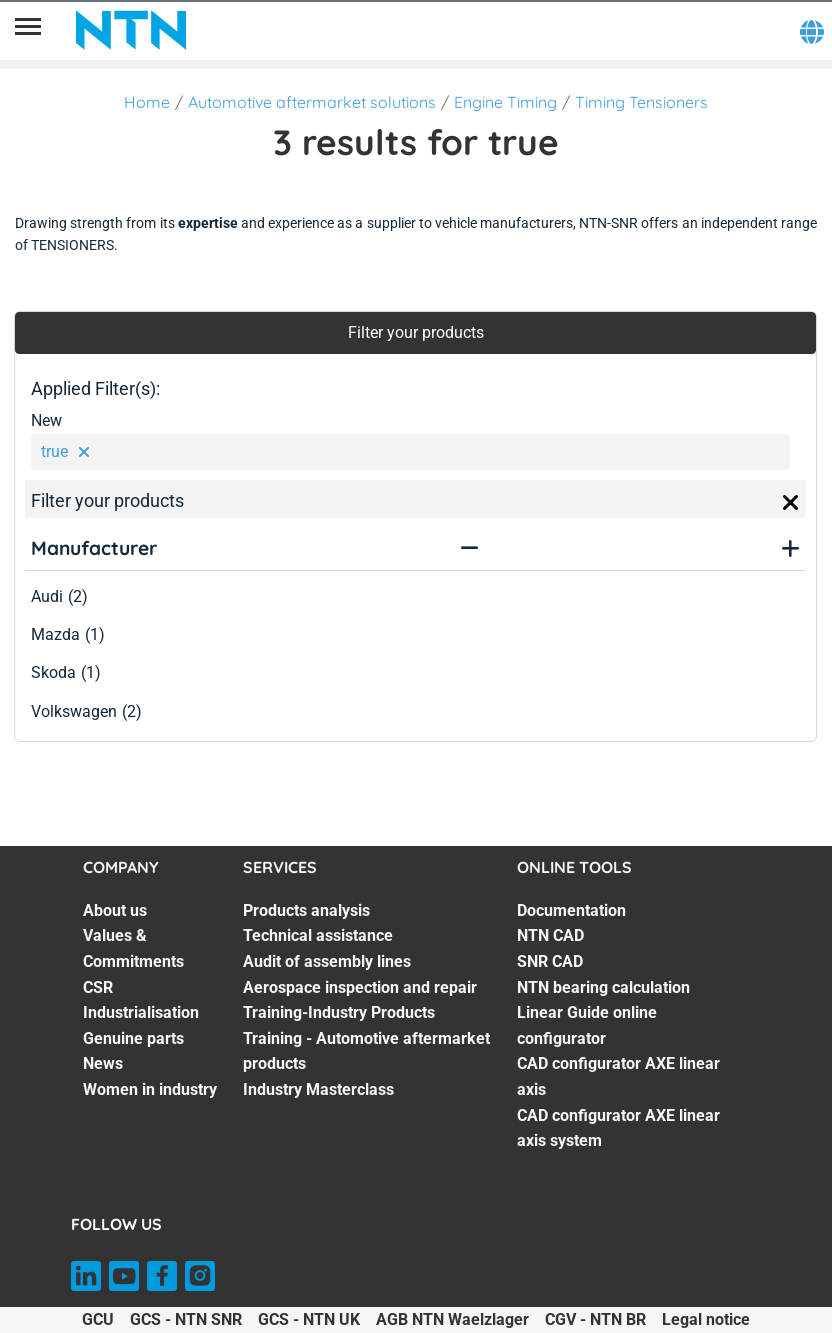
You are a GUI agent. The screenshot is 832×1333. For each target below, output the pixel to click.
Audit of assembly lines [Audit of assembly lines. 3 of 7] (327, 961)
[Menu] (28, 30)
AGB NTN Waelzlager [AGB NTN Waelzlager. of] (452, 1319)
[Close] (791, 503)
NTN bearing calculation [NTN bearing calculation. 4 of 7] (603, 987)
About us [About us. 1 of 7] (115, 910)
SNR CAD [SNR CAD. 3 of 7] (550, 961)
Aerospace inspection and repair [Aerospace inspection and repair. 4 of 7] (360, 987)
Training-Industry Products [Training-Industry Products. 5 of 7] (339, 1012)
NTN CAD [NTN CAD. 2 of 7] (550, 935)
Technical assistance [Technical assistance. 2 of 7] (318, 935)
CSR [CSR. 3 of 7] (98, 987)
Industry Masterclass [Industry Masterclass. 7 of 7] (318, 1089)
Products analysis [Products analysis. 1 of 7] (306, 910)
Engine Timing (505, 102)
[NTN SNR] (131, 30)
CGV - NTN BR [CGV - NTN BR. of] (595, 1319)
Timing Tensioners (641, 102)
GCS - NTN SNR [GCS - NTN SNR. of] (186, 1319)
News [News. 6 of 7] (103, 1063)
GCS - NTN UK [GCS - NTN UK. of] (309, 1319)
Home (147, 102)
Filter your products (416, 332)
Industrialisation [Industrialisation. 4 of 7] (141, 1012)
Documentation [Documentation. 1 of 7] (571, 910)
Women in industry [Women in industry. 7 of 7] (150, 1089)
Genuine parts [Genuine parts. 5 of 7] (133, 1038)
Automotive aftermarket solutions (312, 102)
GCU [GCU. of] (98, 1319)
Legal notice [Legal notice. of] (706, 1319)
